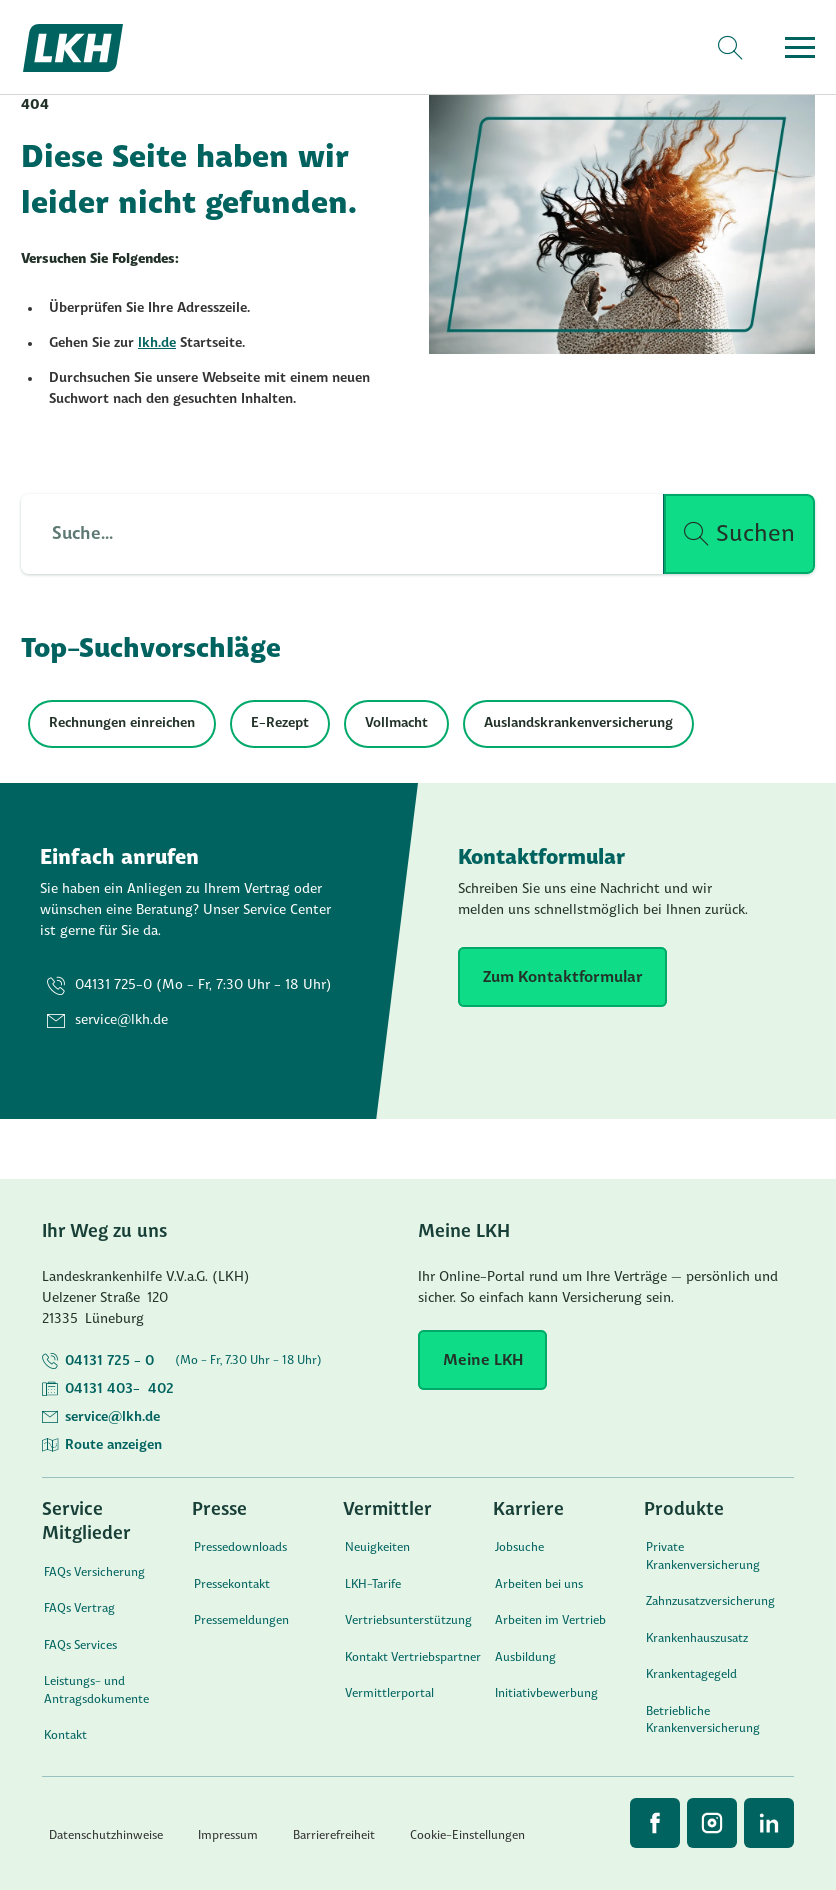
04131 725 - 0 (109, 1361)
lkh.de (157, 343)
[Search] (729, 48)
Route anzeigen (113, 1445)
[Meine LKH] (482, 1360)
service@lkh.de (112, 1417)
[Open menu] (800, 47)
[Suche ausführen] (739, 534)
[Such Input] (330, 534)
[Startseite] (96, 48)
